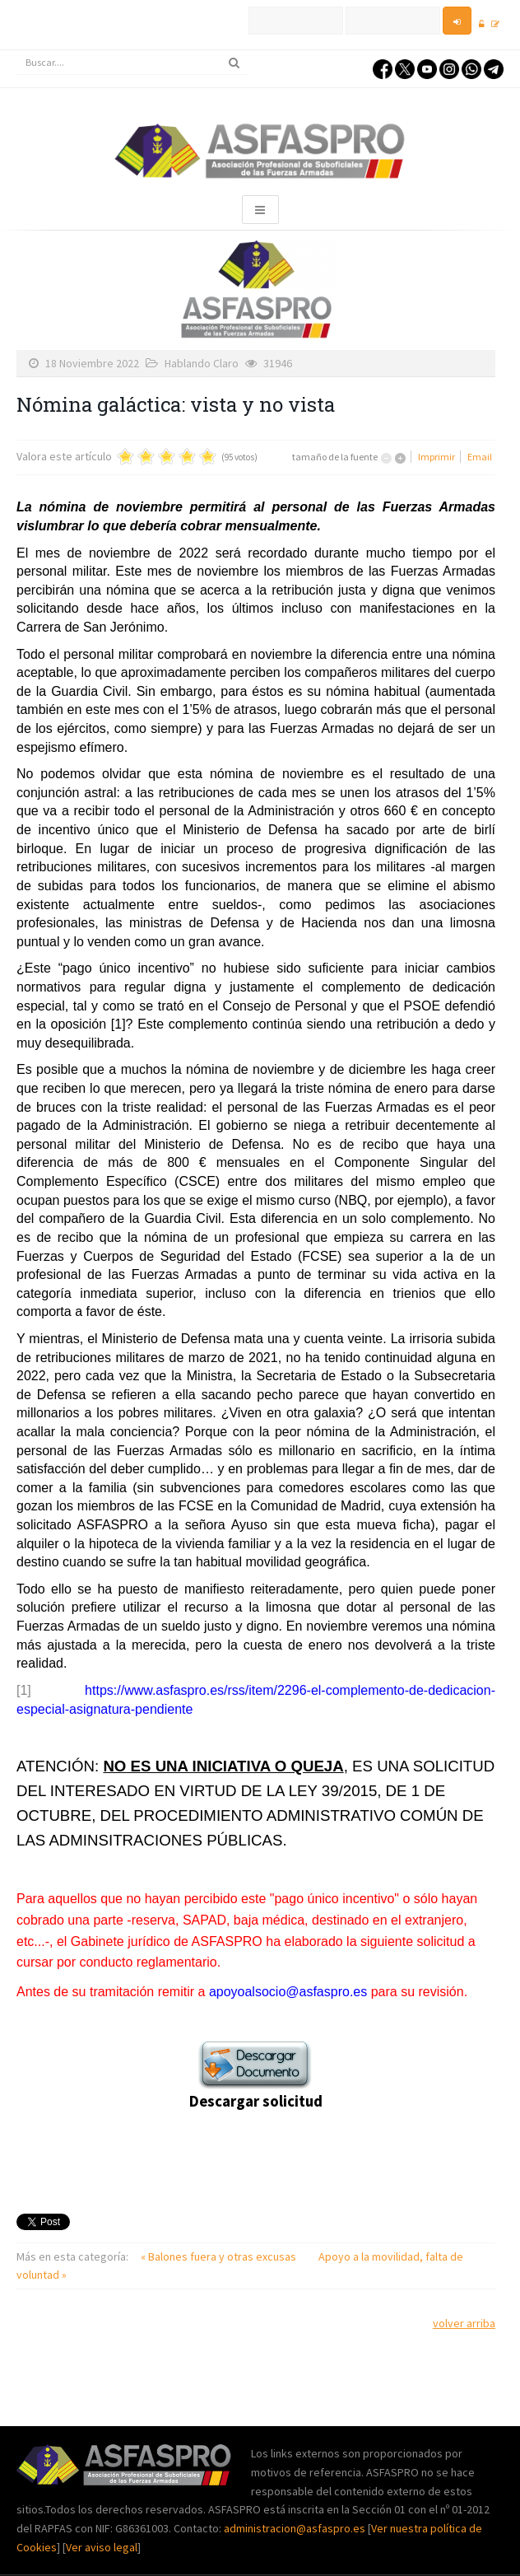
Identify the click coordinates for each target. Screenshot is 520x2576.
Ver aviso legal (101, 2547)
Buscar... (16, 50)
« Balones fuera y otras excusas (220, 2256)
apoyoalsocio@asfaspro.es (288, 1992)
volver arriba (464, 2323)
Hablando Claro (202, 363)
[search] (132, 62)
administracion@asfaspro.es (296, 2528)
